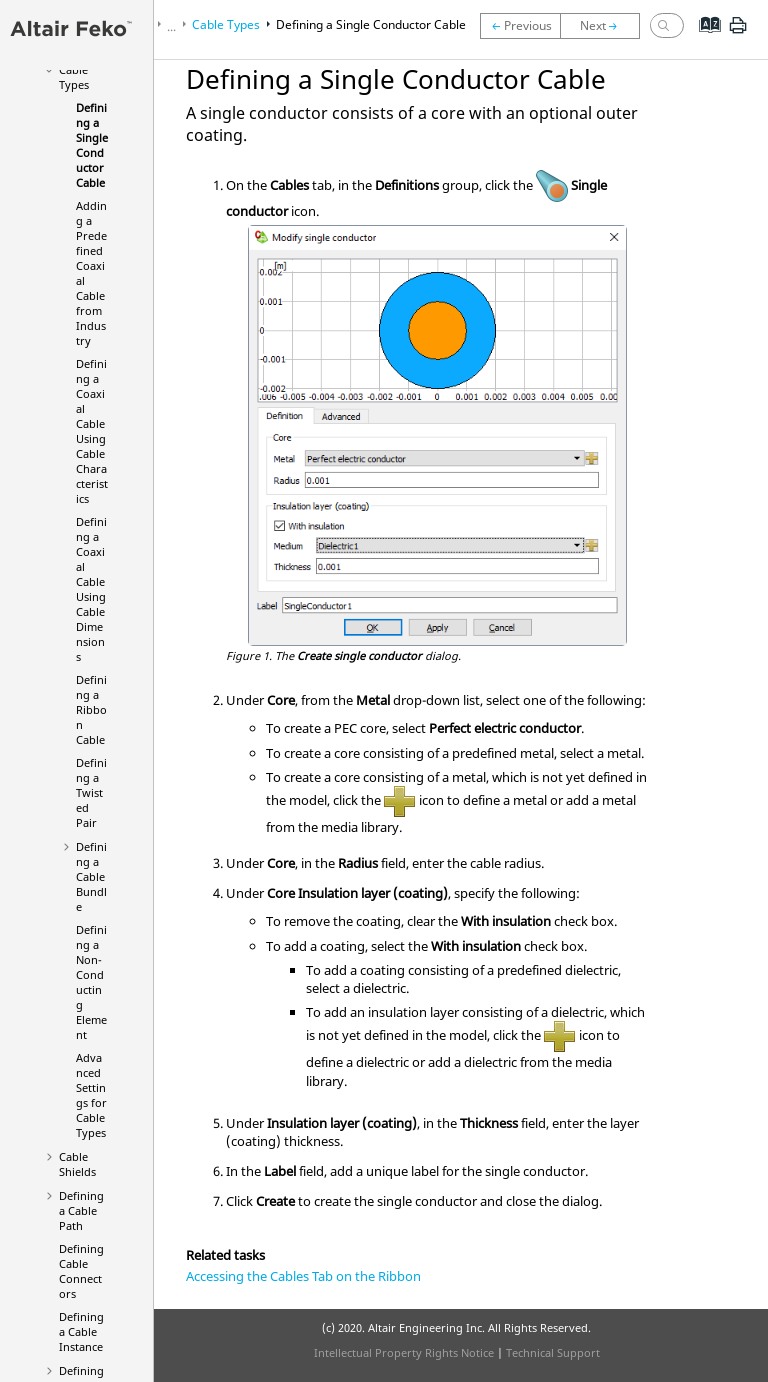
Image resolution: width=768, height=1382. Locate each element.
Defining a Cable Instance (81, 1331)
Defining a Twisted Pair (91, 792)
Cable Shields (77, 1164)
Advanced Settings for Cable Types (91, 1095)
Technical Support (553, 1352)
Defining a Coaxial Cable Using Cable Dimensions (91, 589)
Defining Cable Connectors (81, 1271)
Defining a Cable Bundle (91, 876)
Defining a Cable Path (81, 1210)
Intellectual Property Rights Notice (404, 1352)
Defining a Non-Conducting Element (91, 982)
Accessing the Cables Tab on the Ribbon (303, 1276)
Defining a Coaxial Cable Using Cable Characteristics (92, 431)
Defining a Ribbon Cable (91, 709)
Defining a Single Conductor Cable (92, 145)
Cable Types (74, 77)
